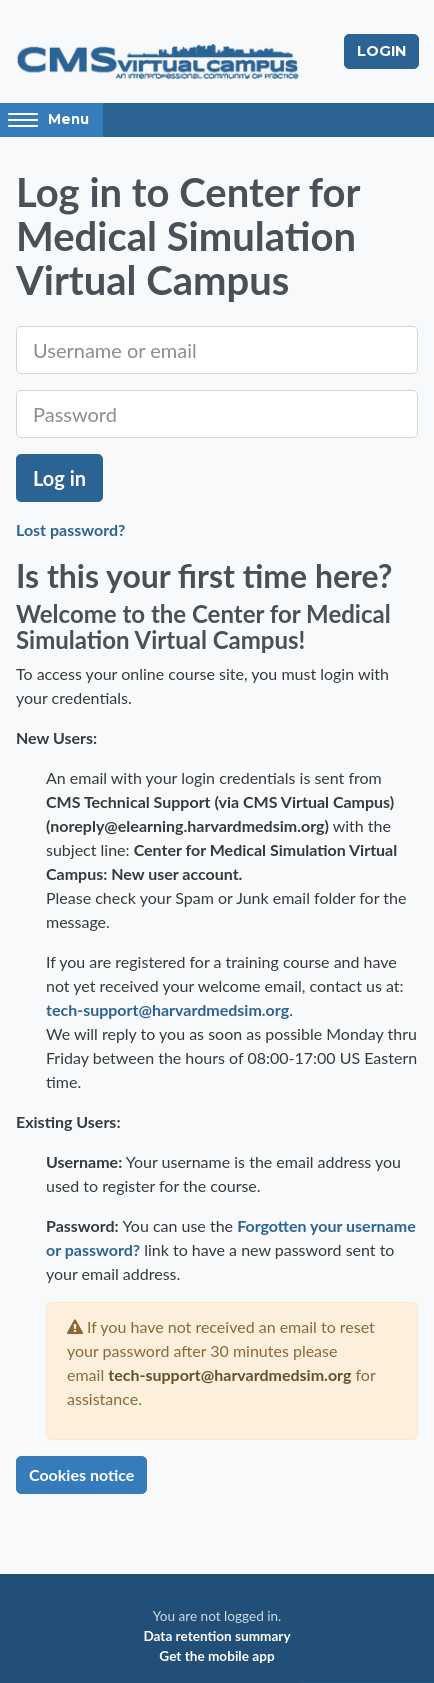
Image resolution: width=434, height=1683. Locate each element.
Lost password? (70, 529)
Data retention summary (216, 1636)
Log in (59, 478)
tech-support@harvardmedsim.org (167, 1009)
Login (381, 51)
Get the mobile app (216, 1656)
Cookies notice (81, 1474)
